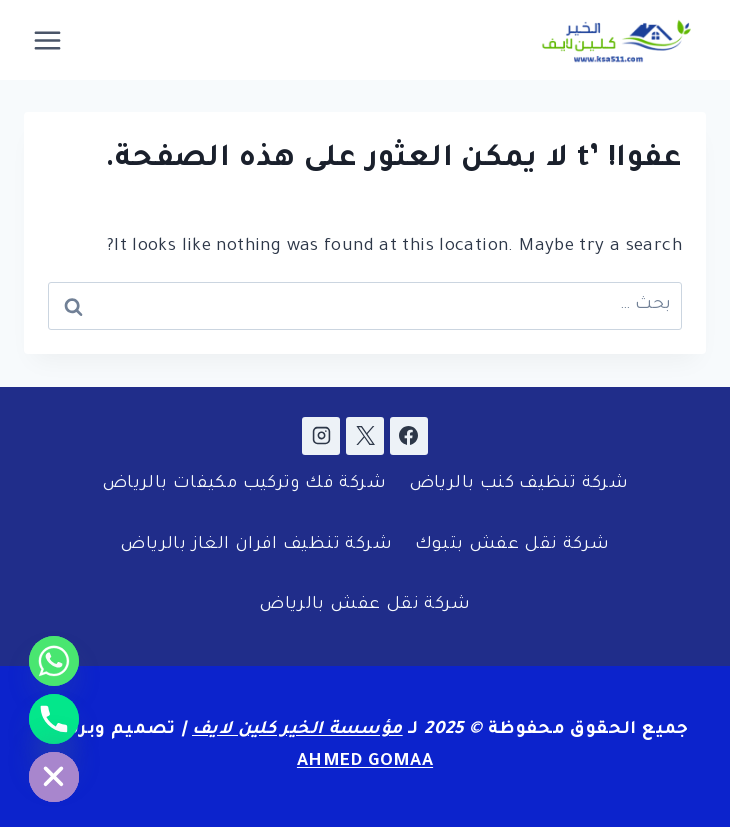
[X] (365, 436)
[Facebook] (409, 436)
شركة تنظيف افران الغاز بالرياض (255, 545)
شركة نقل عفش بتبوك (512, 545)
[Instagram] (321, 436)
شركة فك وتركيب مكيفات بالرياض (244, 484)
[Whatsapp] (54, 661)
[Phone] (54, 719)
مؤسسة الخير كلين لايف (297, 730)
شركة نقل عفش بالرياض (365, 605)
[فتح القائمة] (48, 40)
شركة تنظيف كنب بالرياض (518, 484)
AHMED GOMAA (365, 762)
